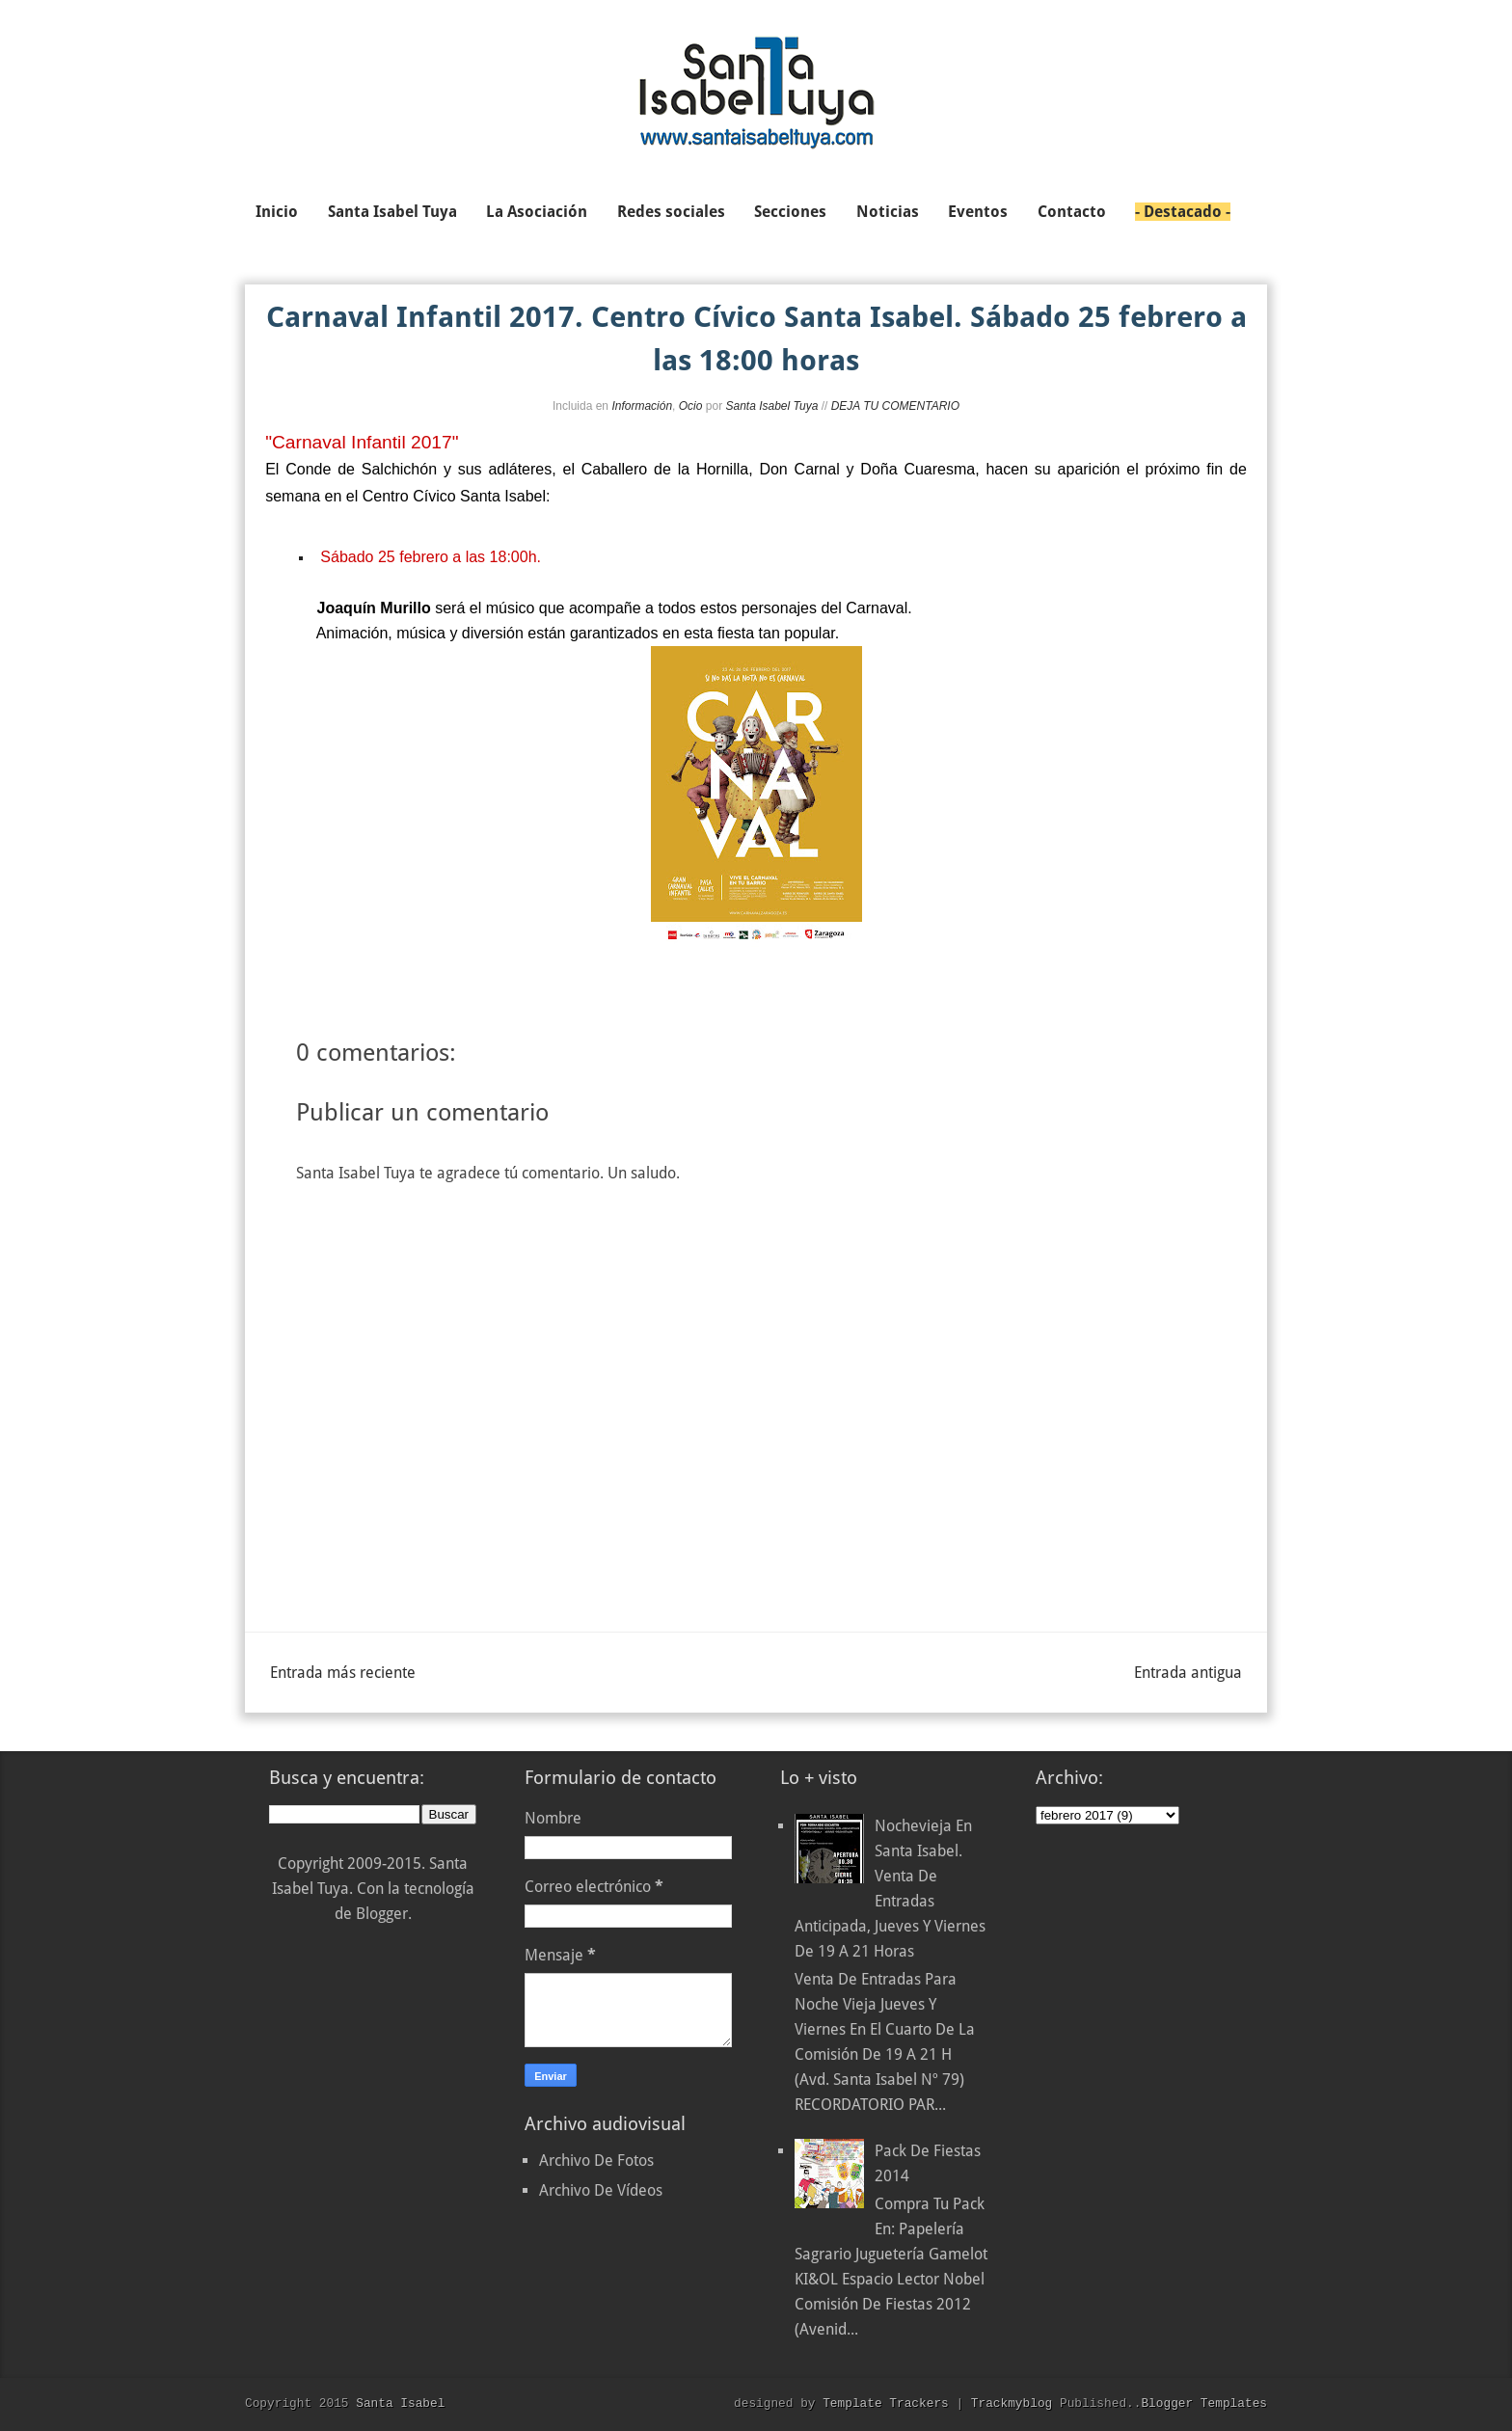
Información (641, 406)
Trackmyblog (1011, 2403)
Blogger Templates (1204, 2403)
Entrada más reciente (343, 1672)
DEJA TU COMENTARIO (895, 406)
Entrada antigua (1188, 1672)
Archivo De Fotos (596, 2160)
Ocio (691, 406)
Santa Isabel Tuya (771, 406)
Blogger (382, 1913)
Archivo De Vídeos (600, 2190)
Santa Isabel (400, 2403)
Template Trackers (886, 2403)
